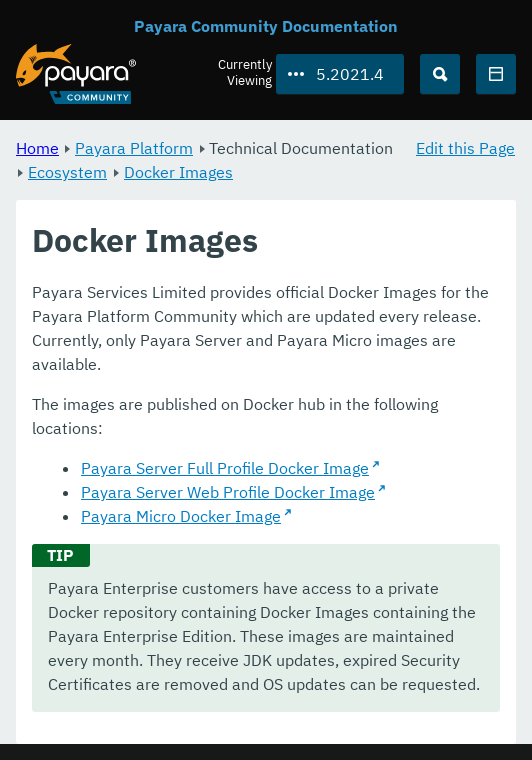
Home (37, 148)
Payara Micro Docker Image (181, 516)
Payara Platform (134, 148)
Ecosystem (67, 172)
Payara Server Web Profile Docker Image (228, 492)
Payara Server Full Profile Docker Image (225, 468)
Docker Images (178, 172)
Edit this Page (465, 148)
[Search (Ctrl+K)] (440, 74)
